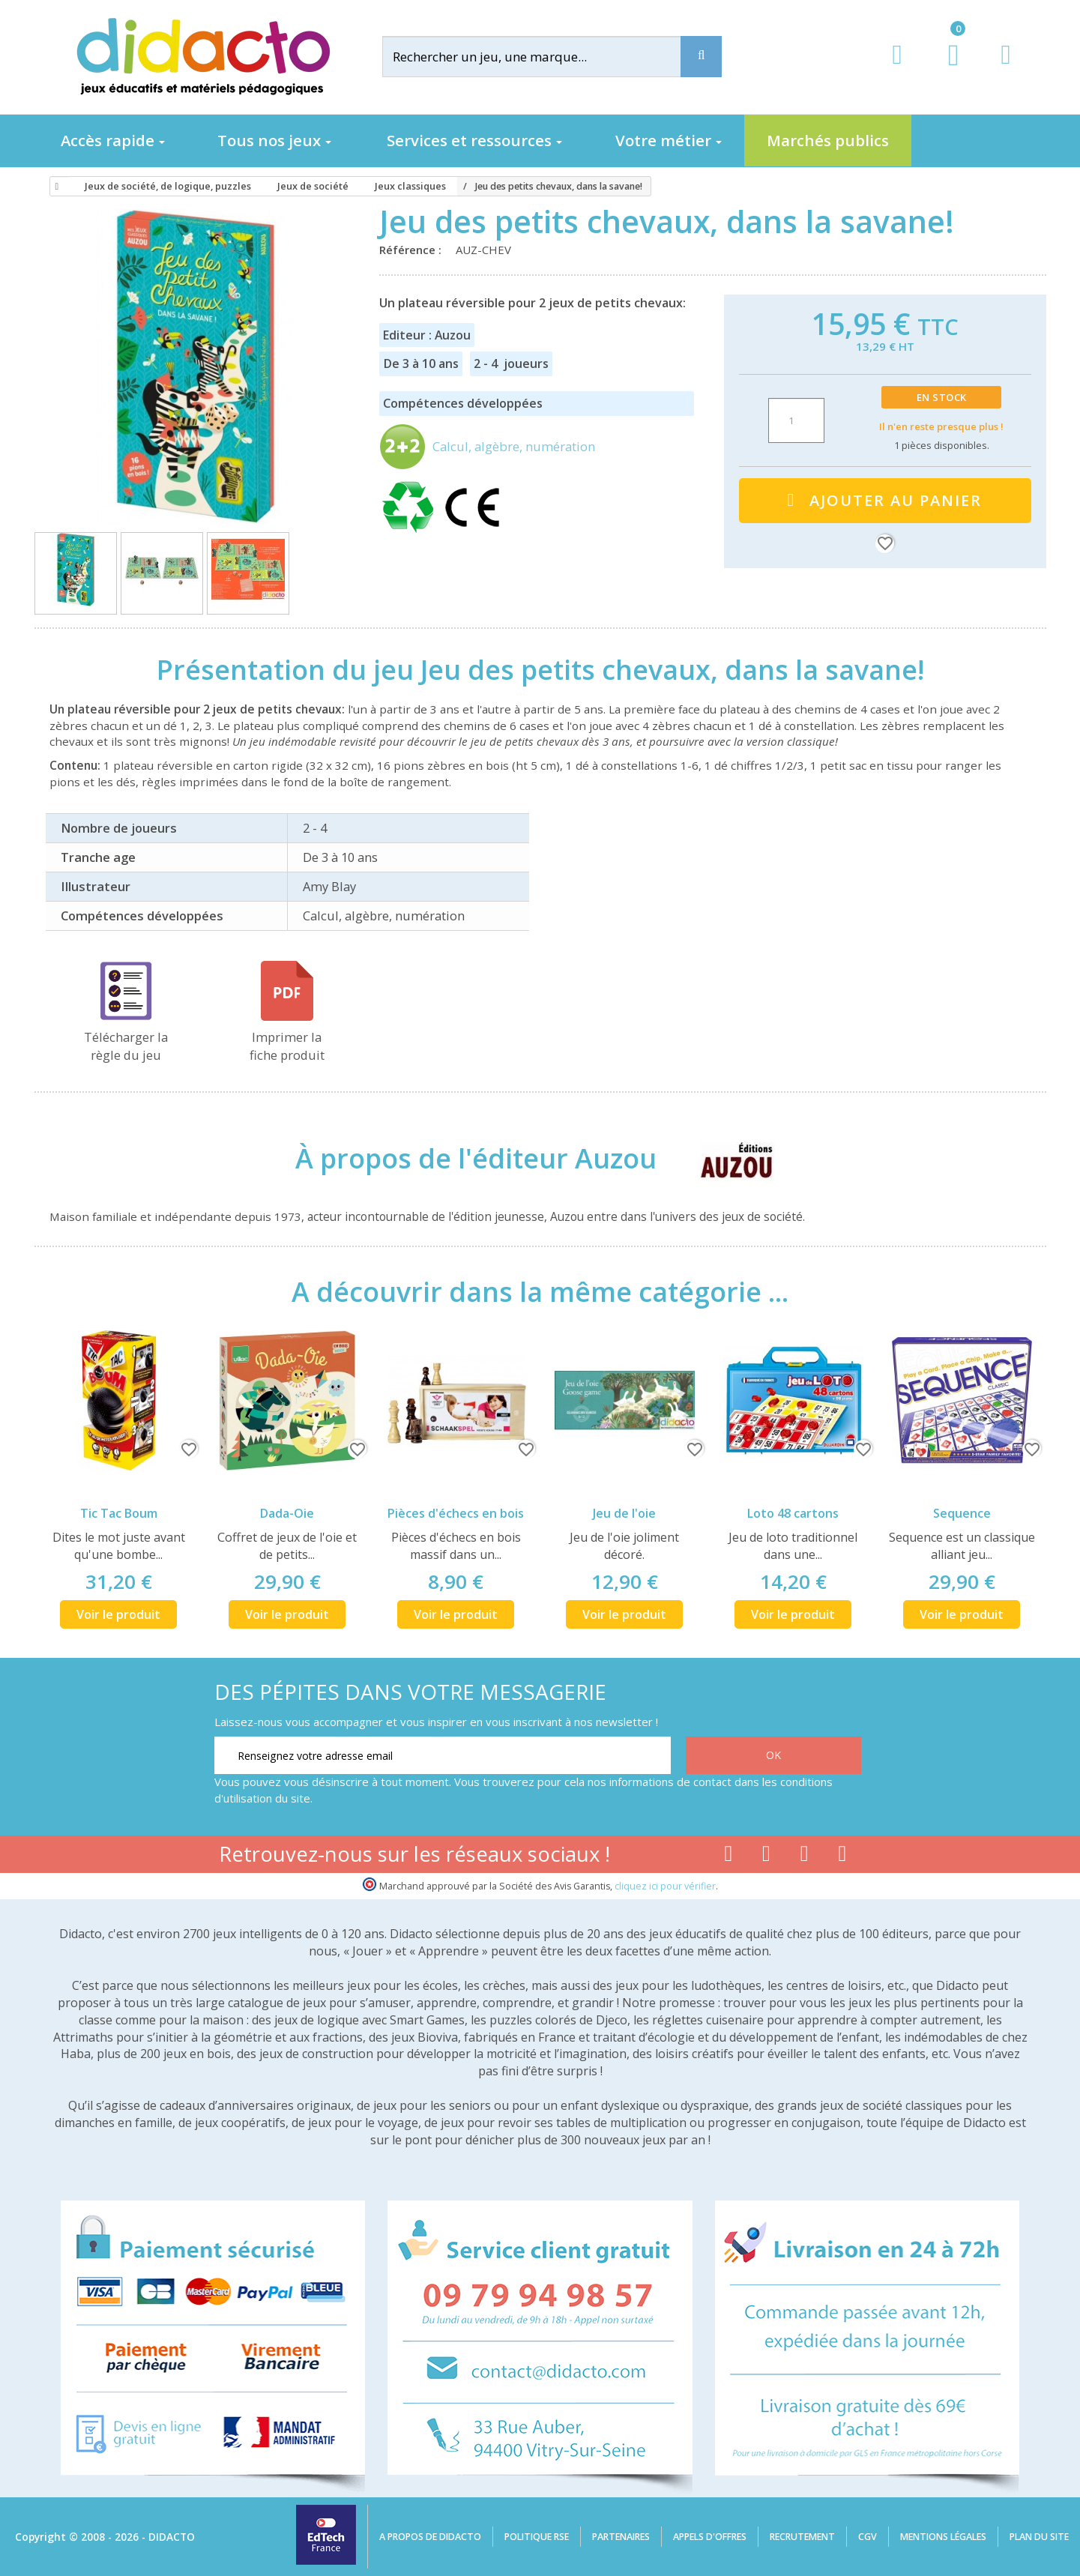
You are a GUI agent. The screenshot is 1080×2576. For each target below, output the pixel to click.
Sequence (962, 1513)
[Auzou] (724, 1158)
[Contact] (1005, 68)
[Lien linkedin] (843, 1856)
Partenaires (621, 2536)
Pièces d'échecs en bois (455, 1513)
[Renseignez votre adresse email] (442, 1755)
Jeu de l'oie (624, 1513)
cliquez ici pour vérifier (665, 1886)
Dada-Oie (287, 1513)
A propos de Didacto (430, 2536)
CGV (867, 2536)
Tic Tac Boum (118, 1513)
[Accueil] (54, 187)
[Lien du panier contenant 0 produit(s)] (945, 69)
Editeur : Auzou (427, 335)
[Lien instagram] (804, 1856)
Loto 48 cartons (793, 1513)
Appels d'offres (709, 2536)
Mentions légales (943, 2536)
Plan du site (1039, 2536)
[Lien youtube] (766, 1856)
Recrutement (802, 2536)
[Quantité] (796, 420)
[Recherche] (701, 56)
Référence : (413, 249)
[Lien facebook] (728, 1856)
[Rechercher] (543, 56)
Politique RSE (536, 2536)
